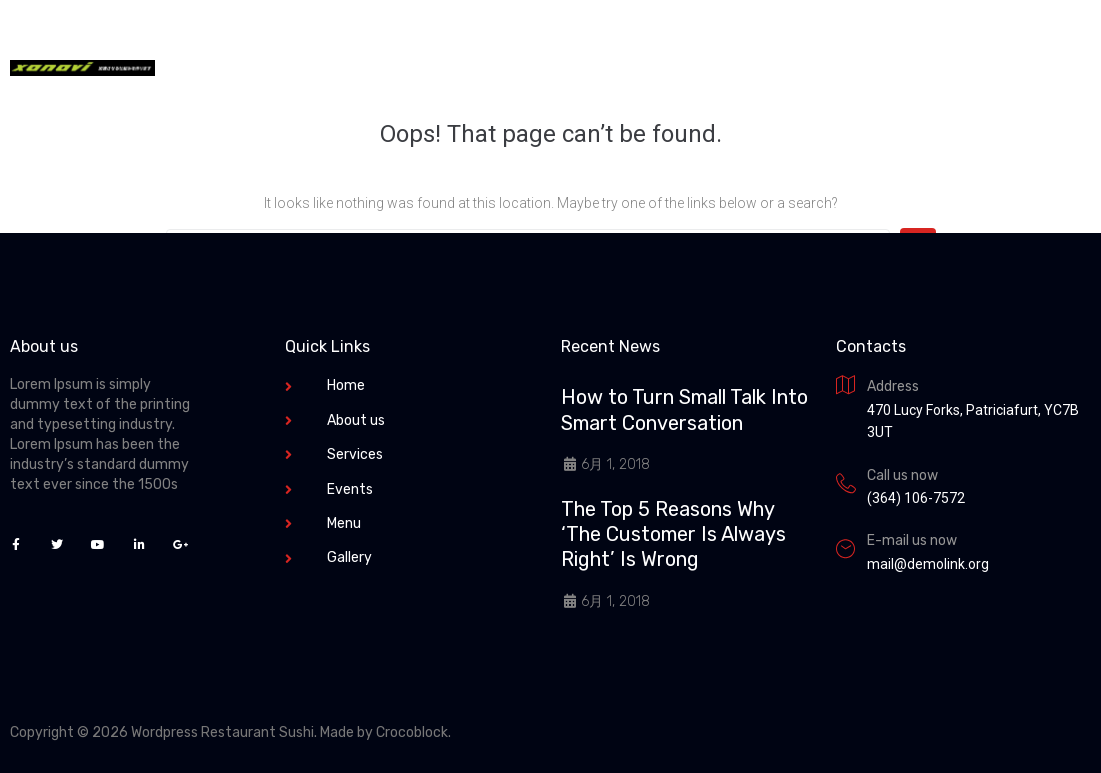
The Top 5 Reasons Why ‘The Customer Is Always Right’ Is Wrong (673, 534)
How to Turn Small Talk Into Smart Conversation (684, 409)
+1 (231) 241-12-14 (808, 67)
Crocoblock (412, 732)
